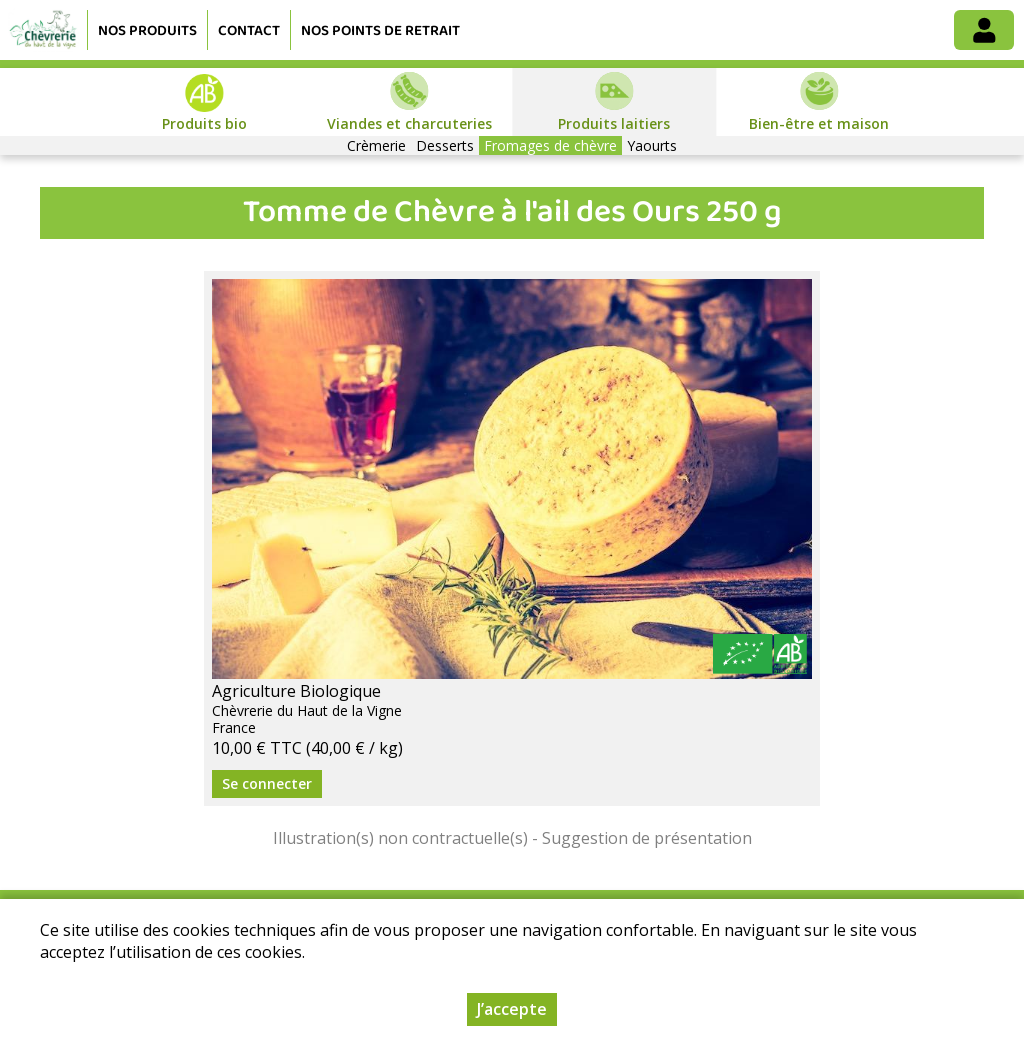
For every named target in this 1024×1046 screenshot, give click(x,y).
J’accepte (512, 1009)
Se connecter (267, 783)
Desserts (445, 145)
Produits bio (204, 123)
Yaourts (652, 145)
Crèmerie (376, 145)
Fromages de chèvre (550, 145)
